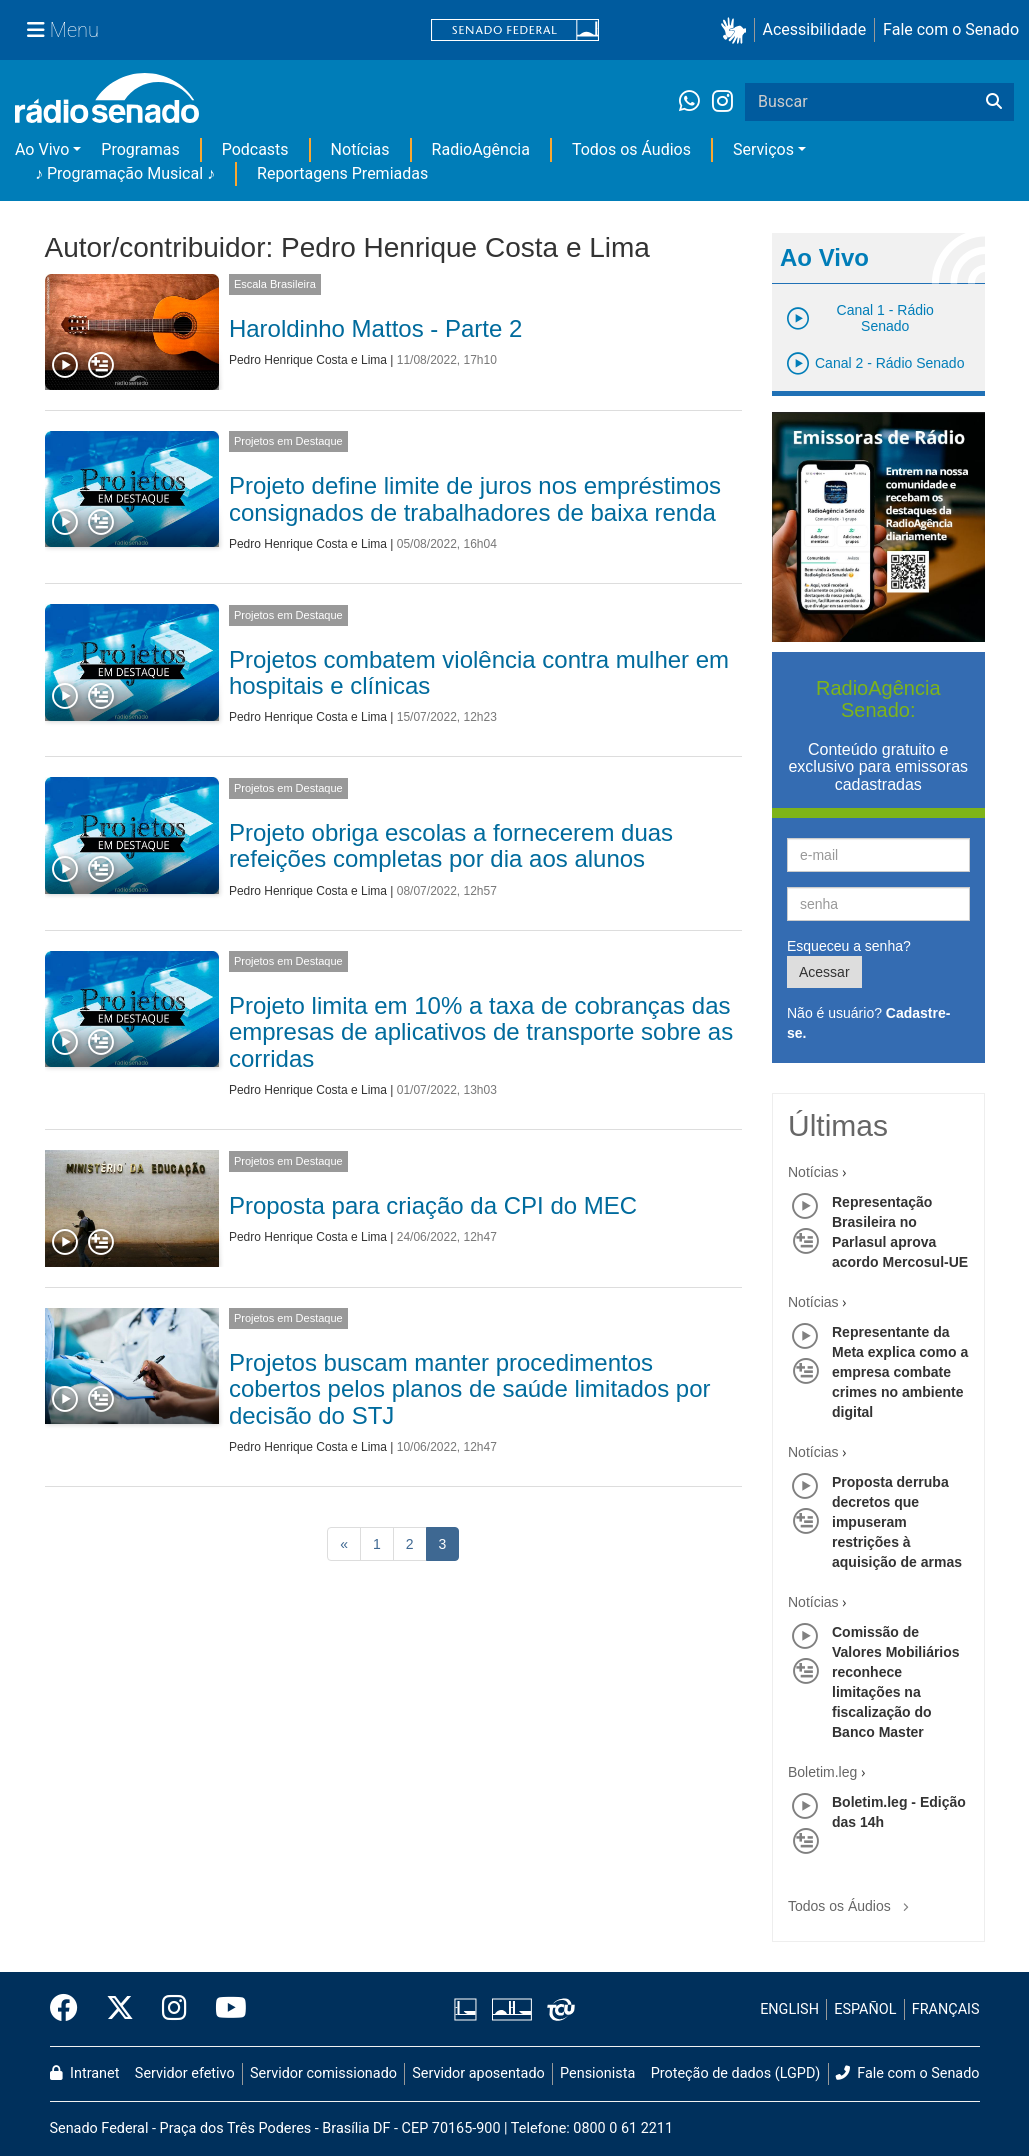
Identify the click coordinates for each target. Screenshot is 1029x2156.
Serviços (763, 149)
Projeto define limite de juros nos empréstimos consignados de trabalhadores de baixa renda (475, 498)
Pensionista (597, 2073)
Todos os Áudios (631, 149)
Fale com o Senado (951, 29)
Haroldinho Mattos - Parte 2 (375, 328)
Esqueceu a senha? (849, 946)
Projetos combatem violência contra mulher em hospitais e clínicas (479, 672)
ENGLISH (789, 2009)
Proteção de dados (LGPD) (736, 2073)
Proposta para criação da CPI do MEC (433, 1205)
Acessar (824, 972)
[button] (737, 30)
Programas (140, 149)
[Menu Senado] (63, 30)
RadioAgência (481, 149)
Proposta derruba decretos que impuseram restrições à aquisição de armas (897, 1522)
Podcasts (255, 149)
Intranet (85, 2073)
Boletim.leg (822, 1772)
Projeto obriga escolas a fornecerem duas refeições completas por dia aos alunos (451, 845)
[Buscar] (994, 102)
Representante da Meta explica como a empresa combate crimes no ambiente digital (900, 1372)
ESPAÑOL (865, 2009)
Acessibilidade (815, 29)
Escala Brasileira (275, 284)
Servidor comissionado (323, 2073)
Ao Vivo (42, 149)
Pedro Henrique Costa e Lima (308, 360)
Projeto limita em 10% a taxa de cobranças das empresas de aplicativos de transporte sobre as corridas (481, 1032)
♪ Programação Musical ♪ (125, 173)
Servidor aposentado (478, 2073)
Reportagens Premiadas (342, 173)
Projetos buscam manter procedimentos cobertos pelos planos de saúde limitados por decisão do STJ (470, 1389)
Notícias (360, 149)
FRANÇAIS (946, 2009)
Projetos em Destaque (288, 441)
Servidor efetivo (185, 2073)
